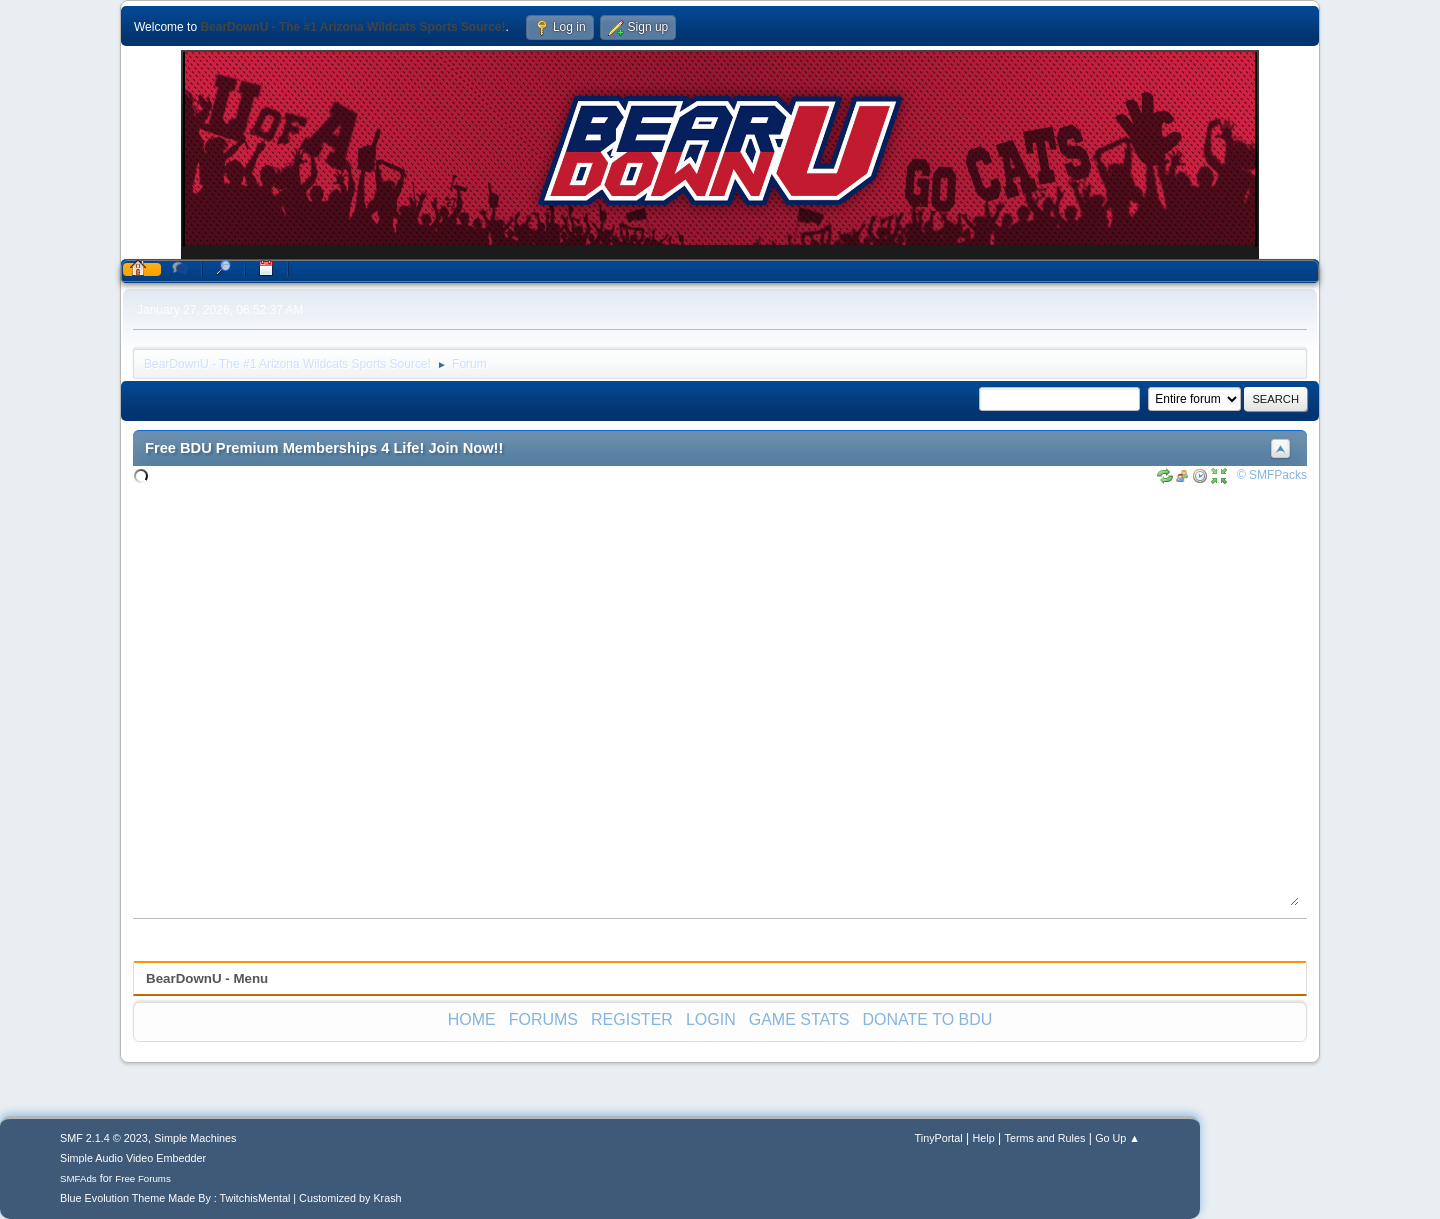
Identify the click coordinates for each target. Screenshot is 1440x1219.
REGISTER (632, 1019)
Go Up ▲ (1117, 1138)
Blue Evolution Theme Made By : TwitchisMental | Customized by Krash (231, 1198)
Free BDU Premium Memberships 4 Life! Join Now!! (324, 448)
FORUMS (543, 1019)
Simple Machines (195, 1138)
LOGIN (711, 1019)
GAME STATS (799, 1019)
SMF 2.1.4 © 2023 (104, 1138)
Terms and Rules (1045, 1138)
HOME (472, 1019)
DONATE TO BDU (928, 1019)
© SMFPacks (1272, 475)
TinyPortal (939, 1138)
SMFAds (78, 1178)
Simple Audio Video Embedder (133, 1158)
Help (984, 1138)
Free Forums (143, 1178)
